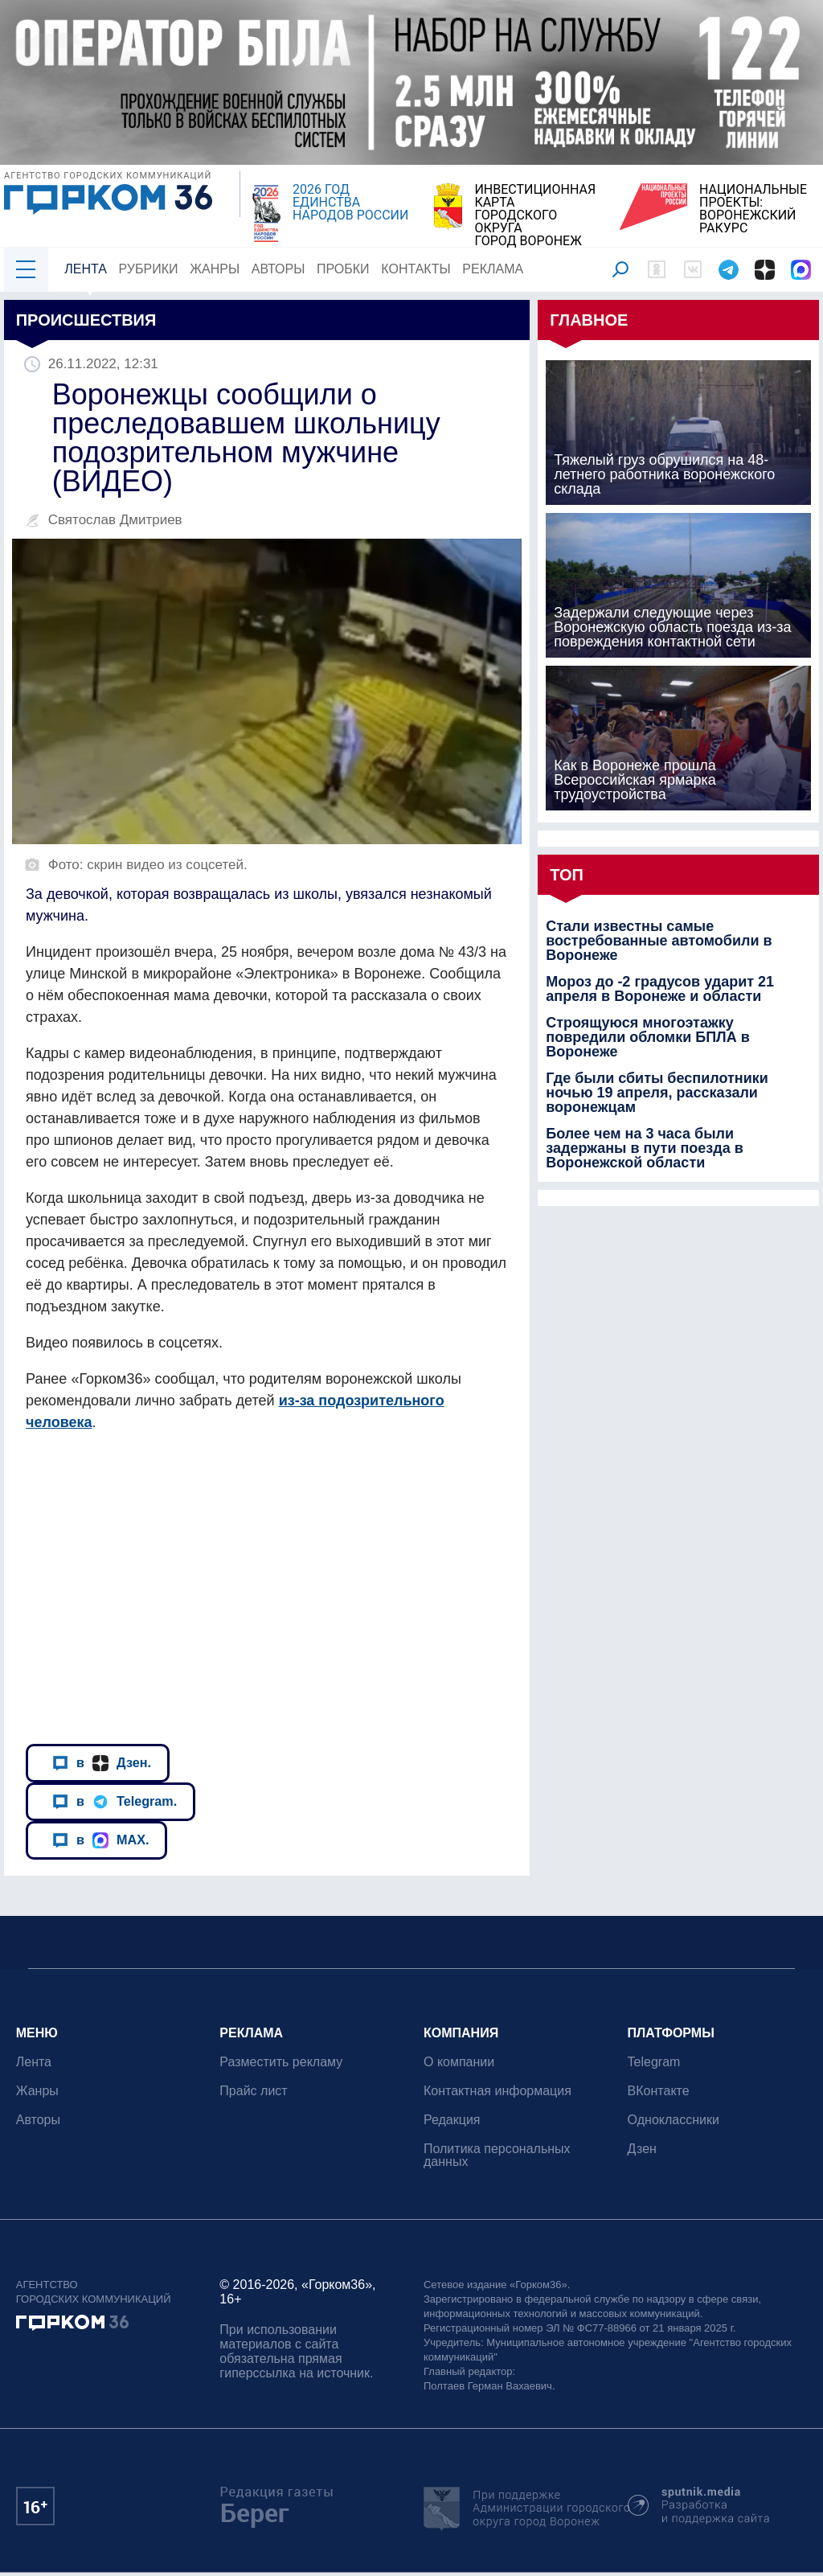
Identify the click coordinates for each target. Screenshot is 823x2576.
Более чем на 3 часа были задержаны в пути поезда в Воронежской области (644, 1148)
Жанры (215, 269)
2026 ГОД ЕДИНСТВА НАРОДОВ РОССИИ (350, 202)
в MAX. (100, 1840)
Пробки (343, 269)
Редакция (452, 2120)
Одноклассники (673, 2120)
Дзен (642, 2149)
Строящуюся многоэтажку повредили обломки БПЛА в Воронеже (648, 1037)
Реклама (493, 269)
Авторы (278, 269)
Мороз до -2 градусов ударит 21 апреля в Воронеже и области (660, 988)
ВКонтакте (659, 2091)
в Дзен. (101, 1763)
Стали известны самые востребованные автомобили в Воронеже (659, 940)
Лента (85, 269)
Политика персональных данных (497, 2155)
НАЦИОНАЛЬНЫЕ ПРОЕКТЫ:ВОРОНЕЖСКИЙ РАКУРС (753, 209)
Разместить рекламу (281, 2062)
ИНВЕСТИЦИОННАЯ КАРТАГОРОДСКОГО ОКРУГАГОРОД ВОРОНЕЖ (535, 215)
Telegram (654, 2062)
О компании (459, 2062)
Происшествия (86, 320)
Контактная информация (497, 2091)
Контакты (416, 269)
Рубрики (148, 269)
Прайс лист (254, 2091)
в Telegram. (114, 1802)
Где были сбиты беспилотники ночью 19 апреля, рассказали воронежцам (657, 1092)
